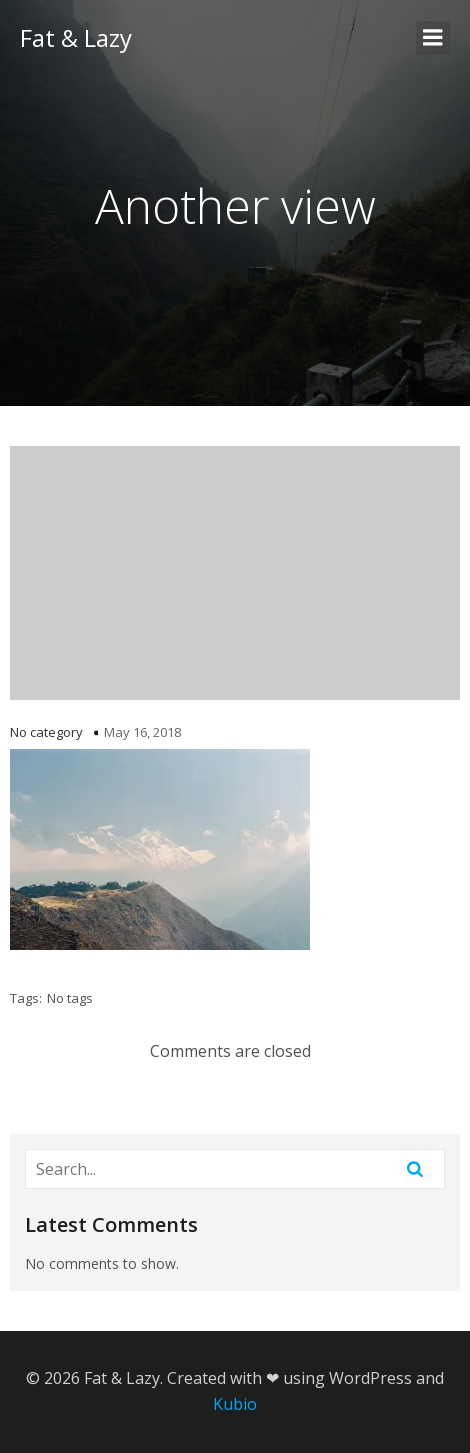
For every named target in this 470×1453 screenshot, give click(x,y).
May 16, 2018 (142, 732)
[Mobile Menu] (433, 38)
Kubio (235, 1404)
